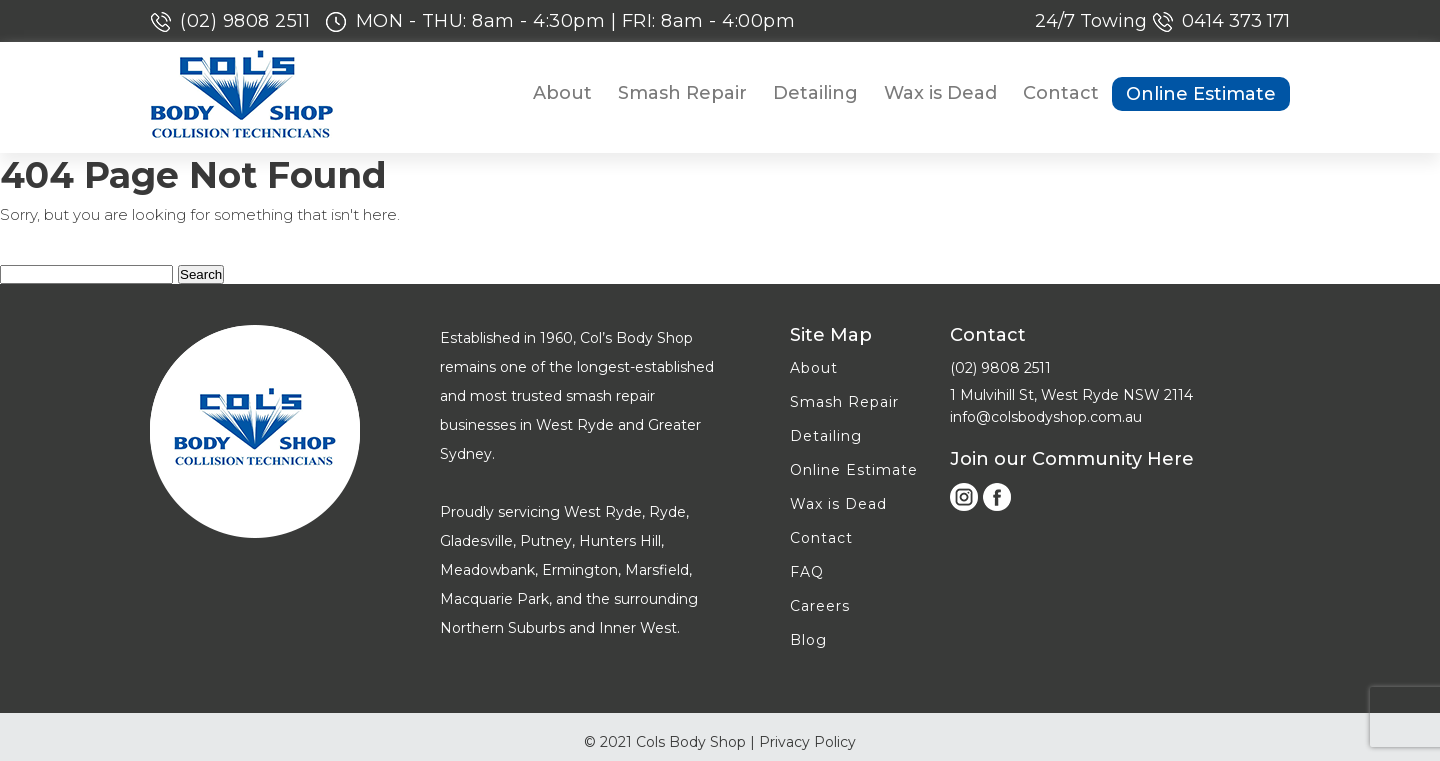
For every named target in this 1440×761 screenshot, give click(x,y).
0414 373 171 (1236, 21)
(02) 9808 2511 (248, 21)
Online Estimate (1201, 94)
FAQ (807, 572)
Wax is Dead (940, 93)
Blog (808, 640)
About (562, 93)
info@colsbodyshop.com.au (1046, 417)
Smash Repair (682, 93)
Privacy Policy (807, 742)
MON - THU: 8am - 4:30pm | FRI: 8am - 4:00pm (576, 21)
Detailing (815, 93)
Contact (1061, 93)
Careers (820, 606)
